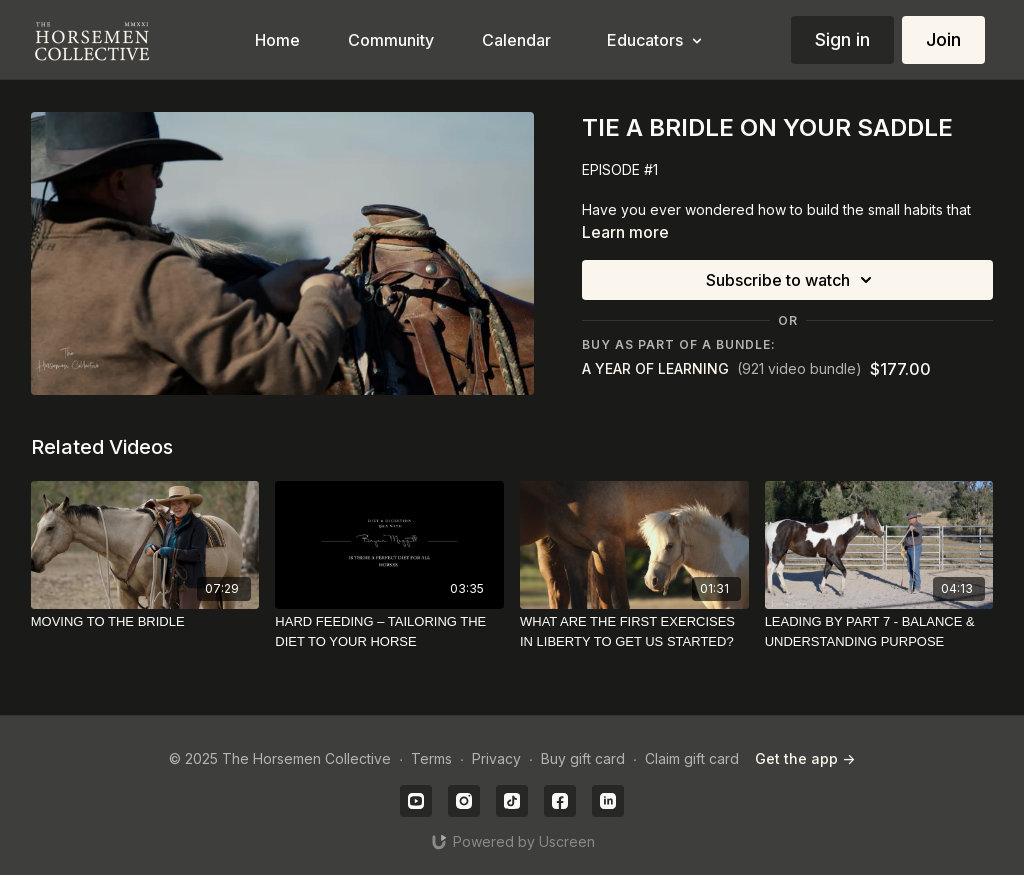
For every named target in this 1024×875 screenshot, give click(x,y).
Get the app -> (805, 758)
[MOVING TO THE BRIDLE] (145, 622)
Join (943, 39)
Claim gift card (692, 758)
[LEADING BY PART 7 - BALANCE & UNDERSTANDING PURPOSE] (879, 631)
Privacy (496, 758)
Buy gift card (583, 758)
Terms (431, 758)
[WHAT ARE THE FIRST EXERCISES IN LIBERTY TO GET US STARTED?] (634, 631)
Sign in (842, 39)
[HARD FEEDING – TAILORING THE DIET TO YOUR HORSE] (389, 631)
